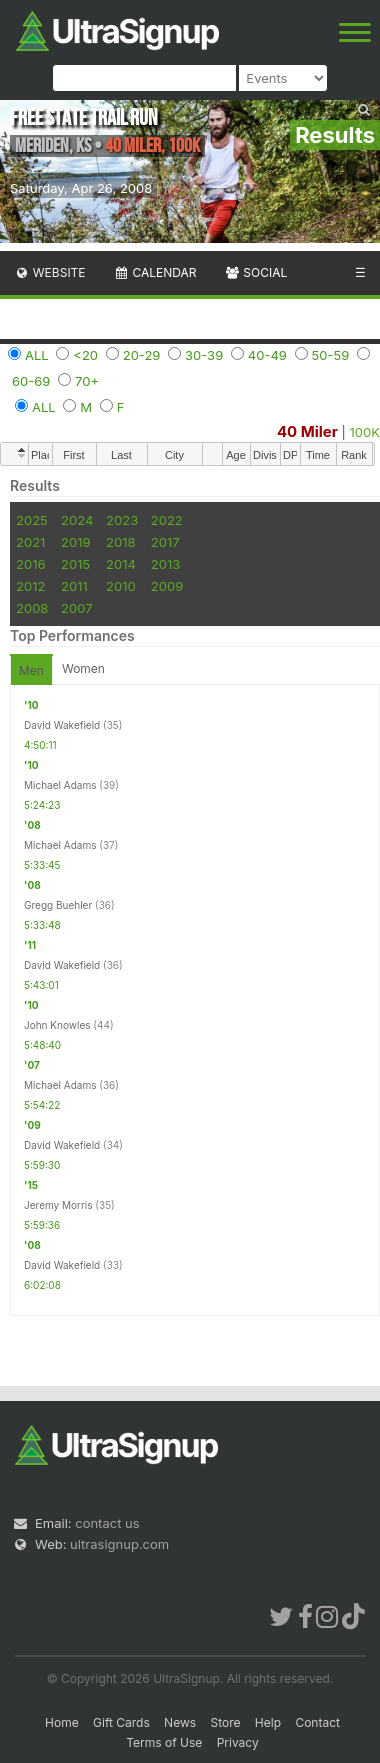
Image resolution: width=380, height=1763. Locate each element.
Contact (317, 1722)
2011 (74, 586)
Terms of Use (164, 1742)
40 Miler (307, 431)
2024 (77, 520)
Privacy (238, 1742)
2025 (32, 520)
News (180, 1722)
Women (83, 668)
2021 (30, 542)
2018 (120, 542)
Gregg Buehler (58, 905)
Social (255, 272)
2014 (121, 564)
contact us (107, 1523)
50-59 (331, 355)
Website (50, 272)
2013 (165, 564)
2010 (121, 586)
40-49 (267, 355)
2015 (75, 564)
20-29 (142, 355)
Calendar (155, 272)
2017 (165, 542)
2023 (122, 520)
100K (365, 432)
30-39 (204, 355)
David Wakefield (62, 725)
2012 (30, 586)
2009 (167, 586)
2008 (32, 608)
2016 (30, 564)
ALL (37, 355)
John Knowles (57, 1025)
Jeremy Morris (58, 1205)
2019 (75, 542)
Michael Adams (60, 785)
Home (62, 1722)
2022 (167, 520)
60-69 (31, 381)
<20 (85, 355)
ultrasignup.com (119, 1544)
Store (225, 1722)
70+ (87, 381)
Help (268, 1722)
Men (31, 670)
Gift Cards (121, 1722)
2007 (76, 608)
